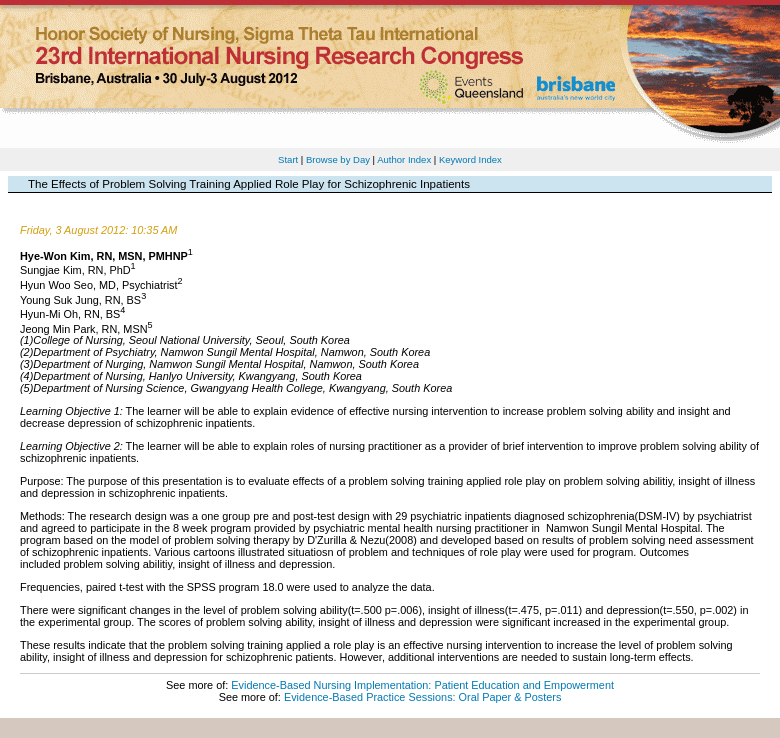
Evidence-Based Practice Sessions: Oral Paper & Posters (422, 697)
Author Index (404, 159)
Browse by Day (338, 159)
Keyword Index (470, 159)
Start (288, 159)
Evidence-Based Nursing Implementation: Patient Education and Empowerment (422, 685)
